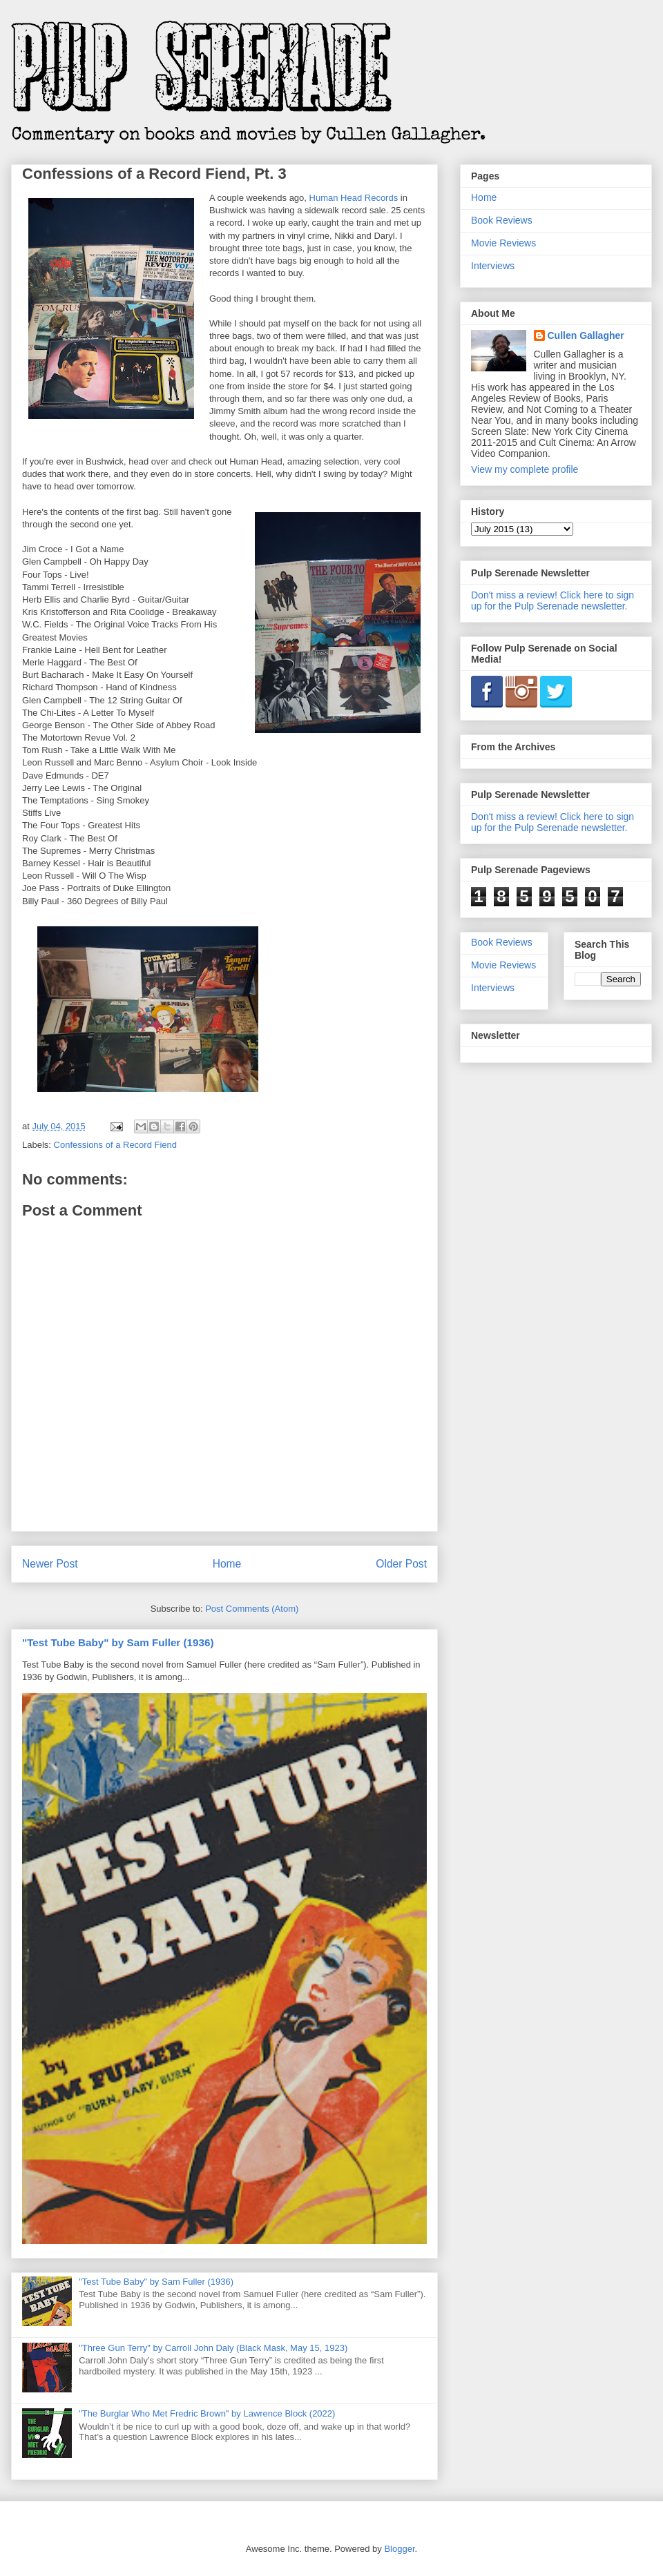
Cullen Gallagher (586, 335)
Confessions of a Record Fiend (115, 1145)
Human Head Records (353, 198)
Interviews (493, 265)
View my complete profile (524, 469)
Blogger (399, 2549)
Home (227, 1564)
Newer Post (50, 1564)
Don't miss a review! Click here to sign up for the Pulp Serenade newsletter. (552, 600)
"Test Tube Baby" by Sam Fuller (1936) (117, 1642)
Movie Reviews (503, 242)
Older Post (401, 1564)
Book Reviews (501, 220)
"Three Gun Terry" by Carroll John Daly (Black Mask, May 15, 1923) (213, 2348)
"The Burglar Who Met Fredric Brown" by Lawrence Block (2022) (207, 2413)
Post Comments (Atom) (251, 1608)
